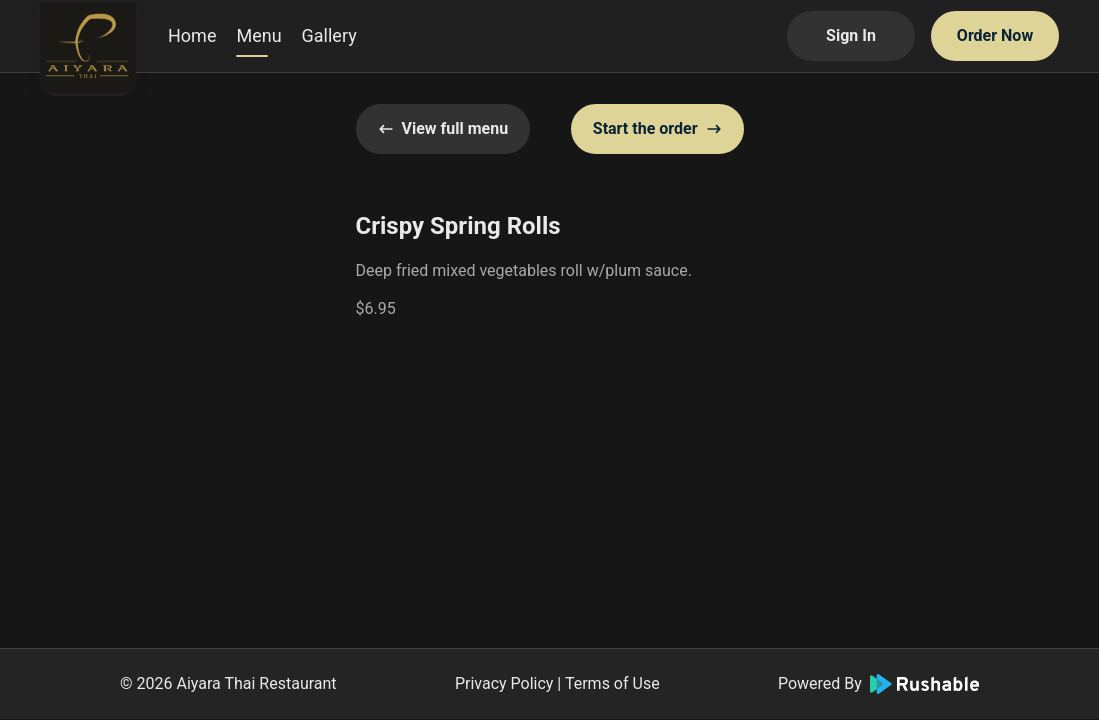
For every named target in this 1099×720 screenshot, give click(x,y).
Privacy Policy (504, 683)
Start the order (657, 128)
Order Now (995, 35)
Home (192, 35)
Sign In (851, 35)
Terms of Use (612, 683)
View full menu (443, 128)
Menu (258, 35)
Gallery (329, 35)
